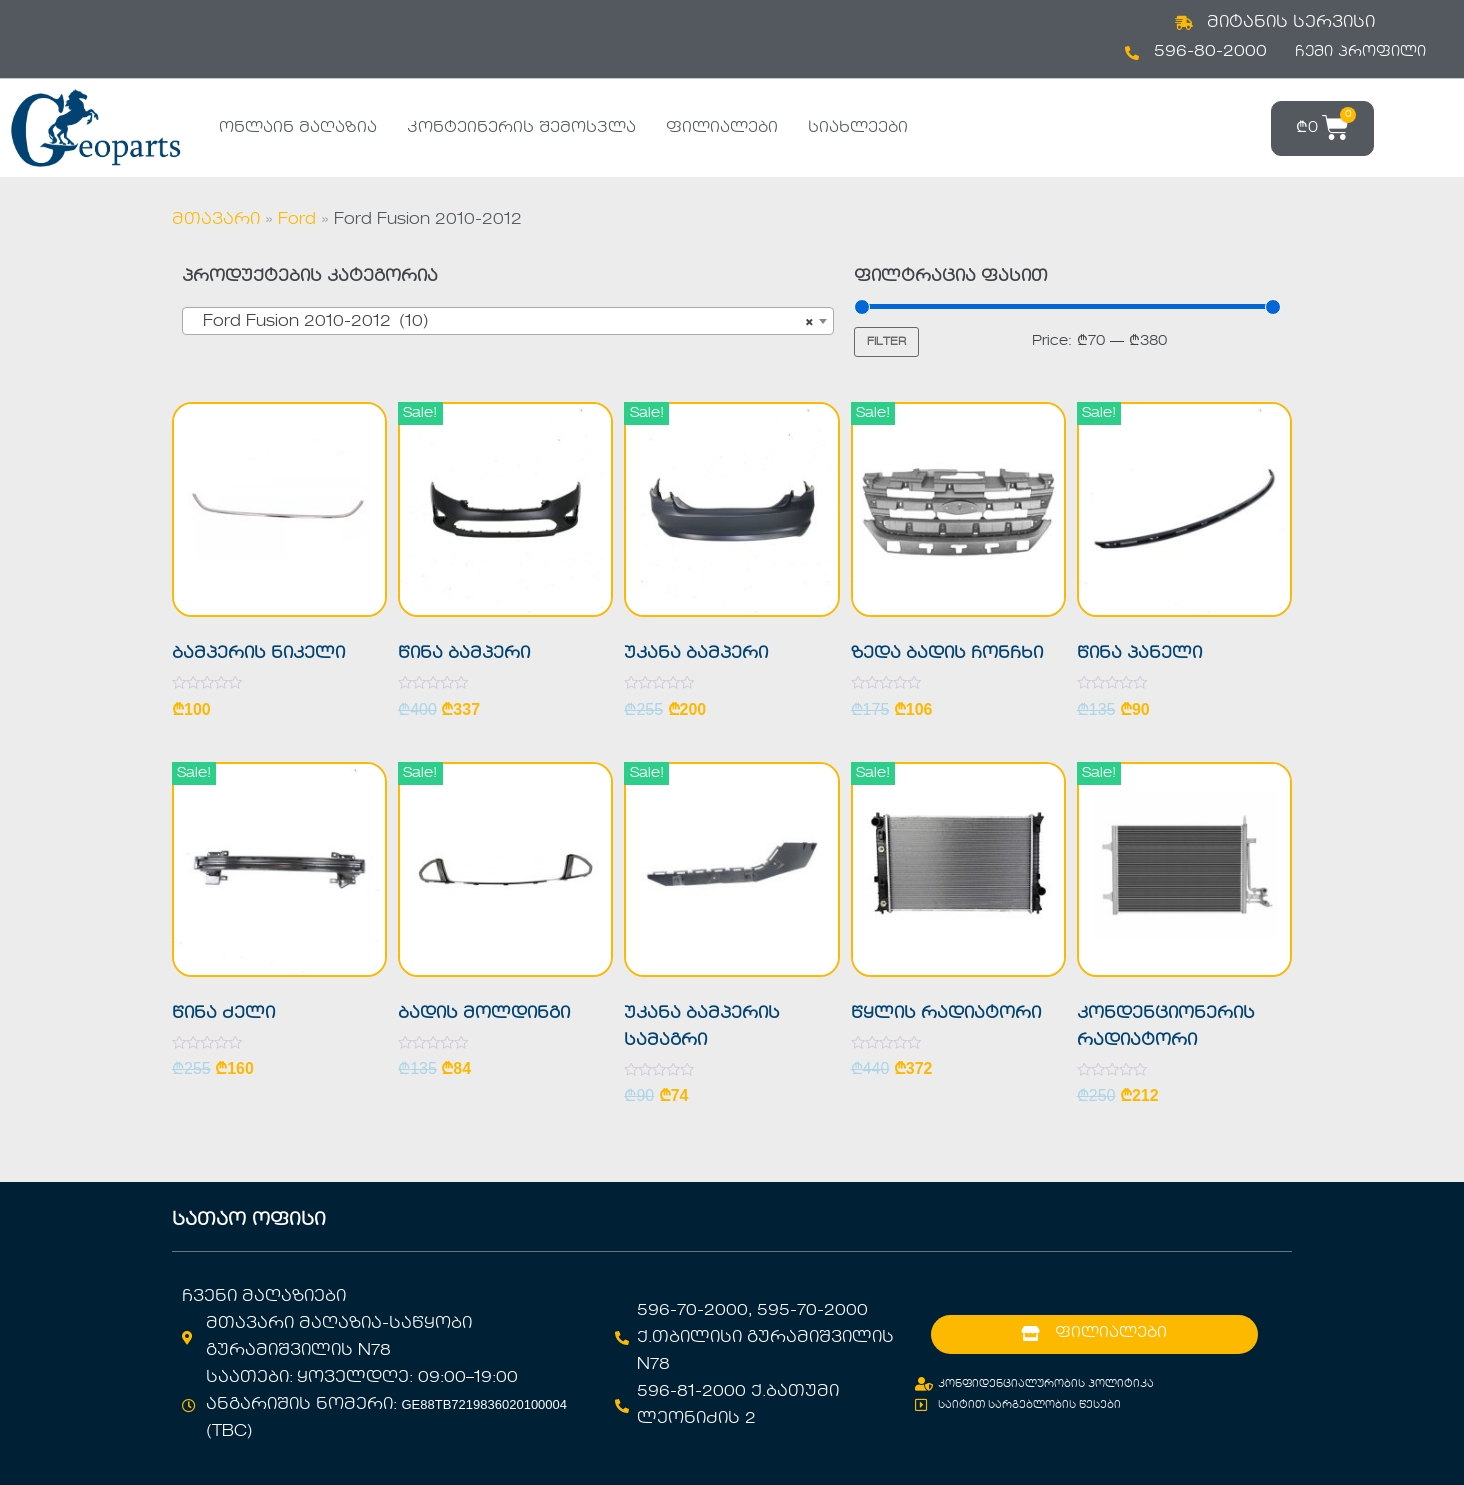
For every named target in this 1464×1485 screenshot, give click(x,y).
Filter (886, 342)
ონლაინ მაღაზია (298, 128)
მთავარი (216, 220)
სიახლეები (858, 128)
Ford (297, 220)
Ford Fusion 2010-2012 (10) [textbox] (502, 322)
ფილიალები (722, 128)
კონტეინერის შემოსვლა (521, 128)
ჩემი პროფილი (1360, 52)
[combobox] (508, 321)
